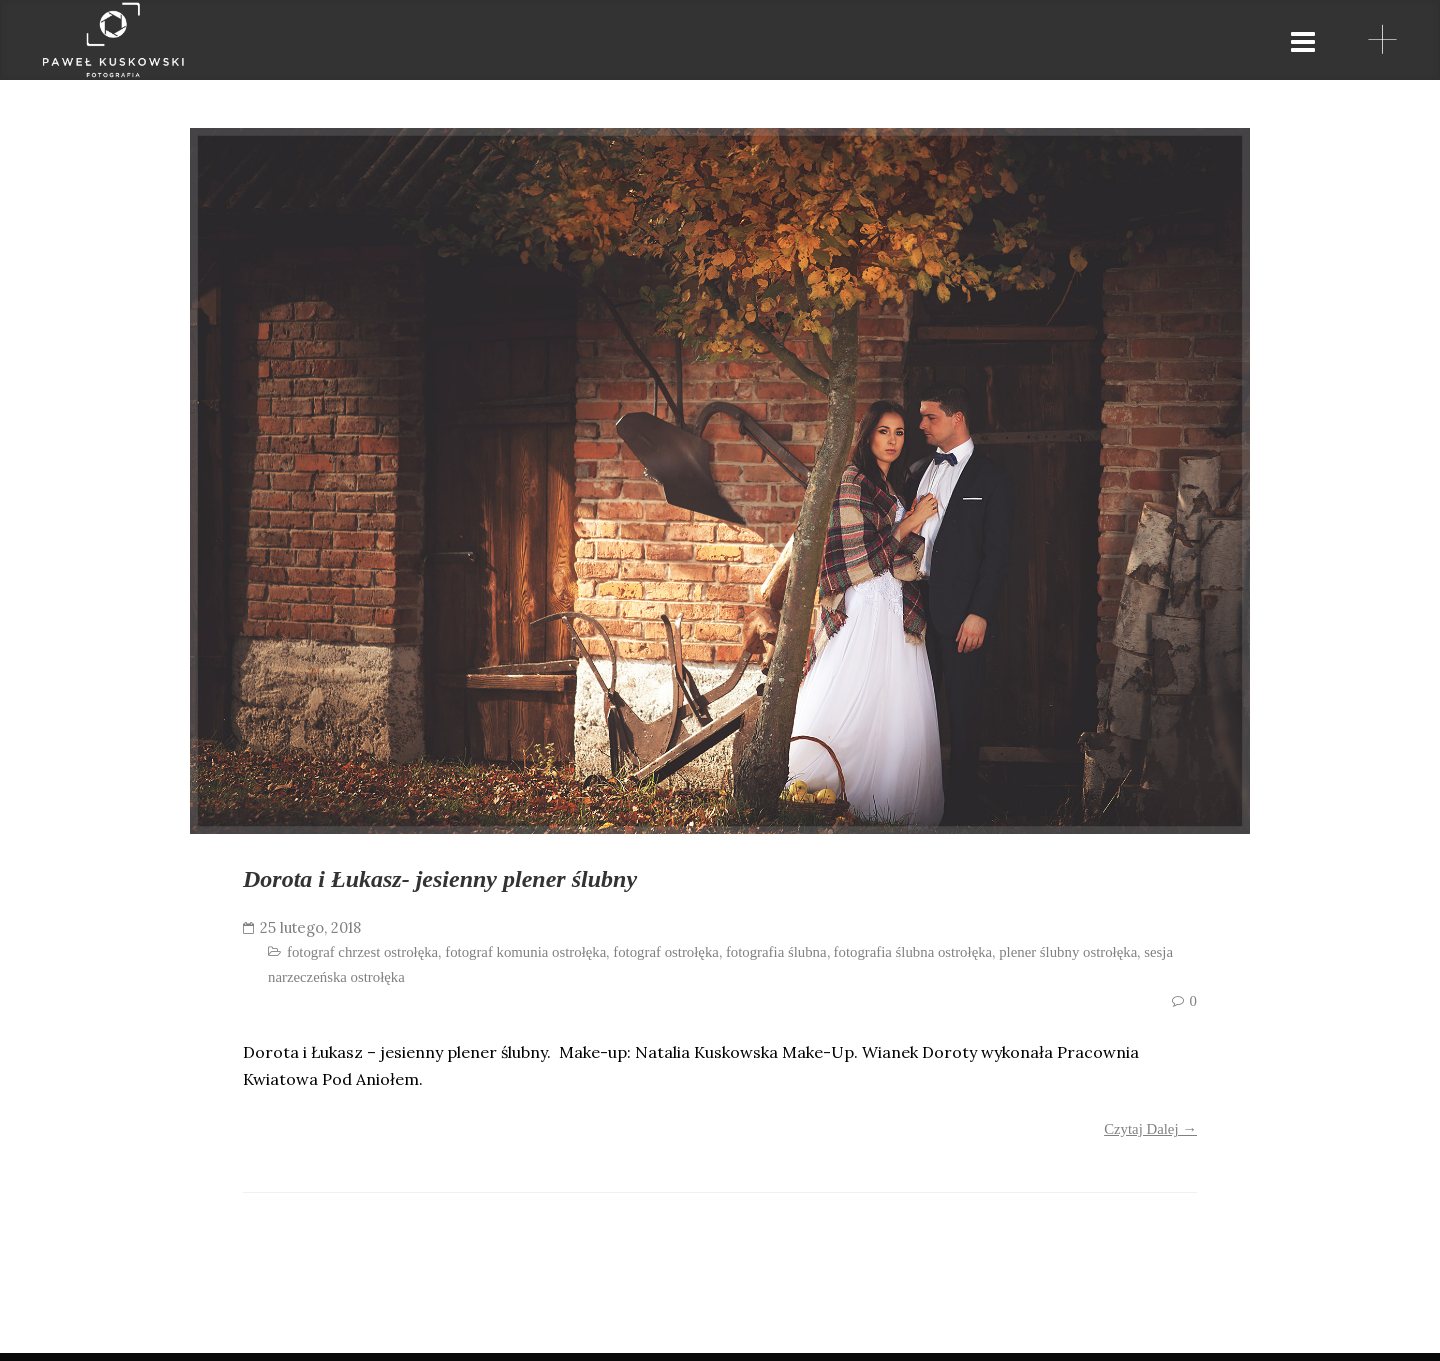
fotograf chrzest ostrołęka (362, 960)
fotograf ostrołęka (666, 960)
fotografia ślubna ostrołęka (913, 960)
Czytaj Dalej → (1150, 1137)
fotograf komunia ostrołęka (525, 960)
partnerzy (1043, 40)
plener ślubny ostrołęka (1068, 960)
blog (1292, 40)
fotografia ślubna (776, 960)
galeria (909, 40)
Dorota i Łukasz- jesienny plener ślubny (479, 883)
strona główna (752, 40)
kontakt (1181, 40)
